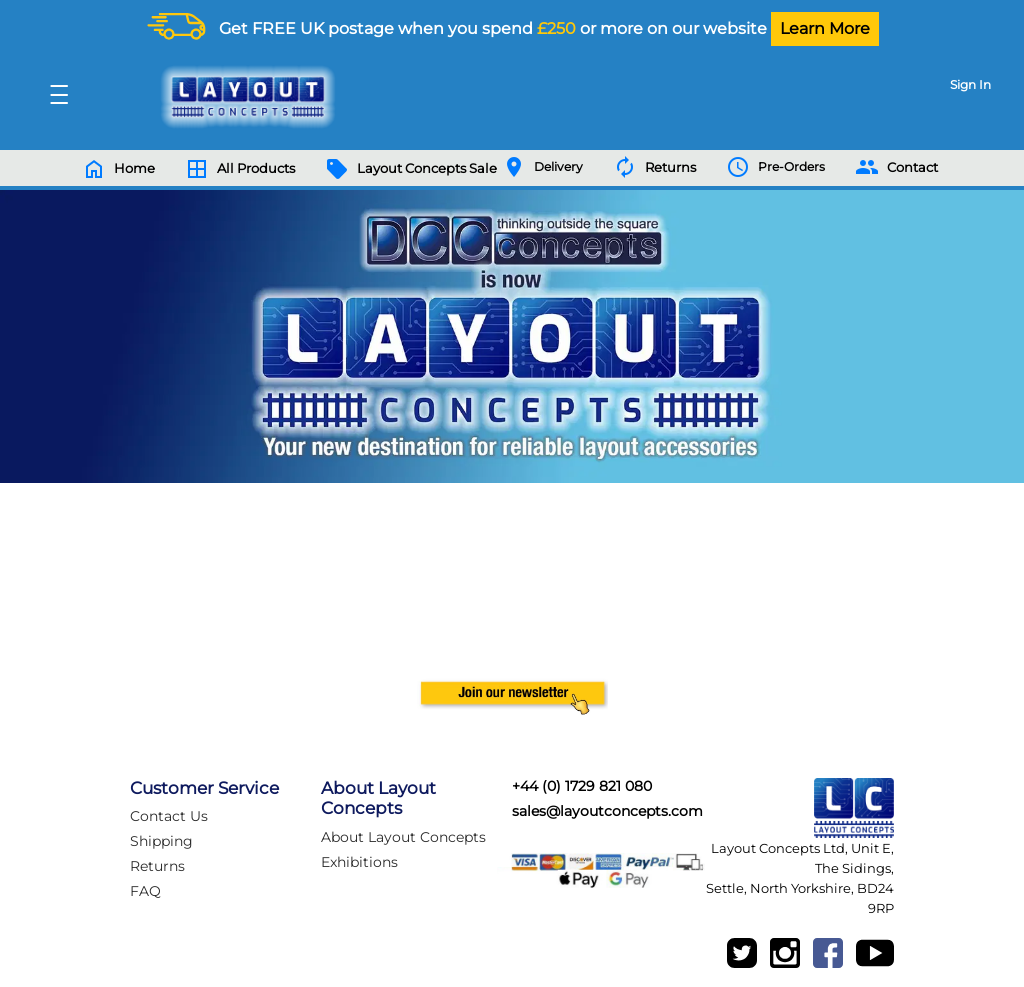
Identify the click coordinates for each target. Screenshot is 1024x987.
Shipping (161, 841)
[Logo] (243, 97)
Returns (157, 866)
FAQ (145, 891)
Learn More (825, 28)
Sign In (970, 84)
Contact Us (169, 816)
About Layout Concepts (403, 837)
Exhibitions (359, 862)
